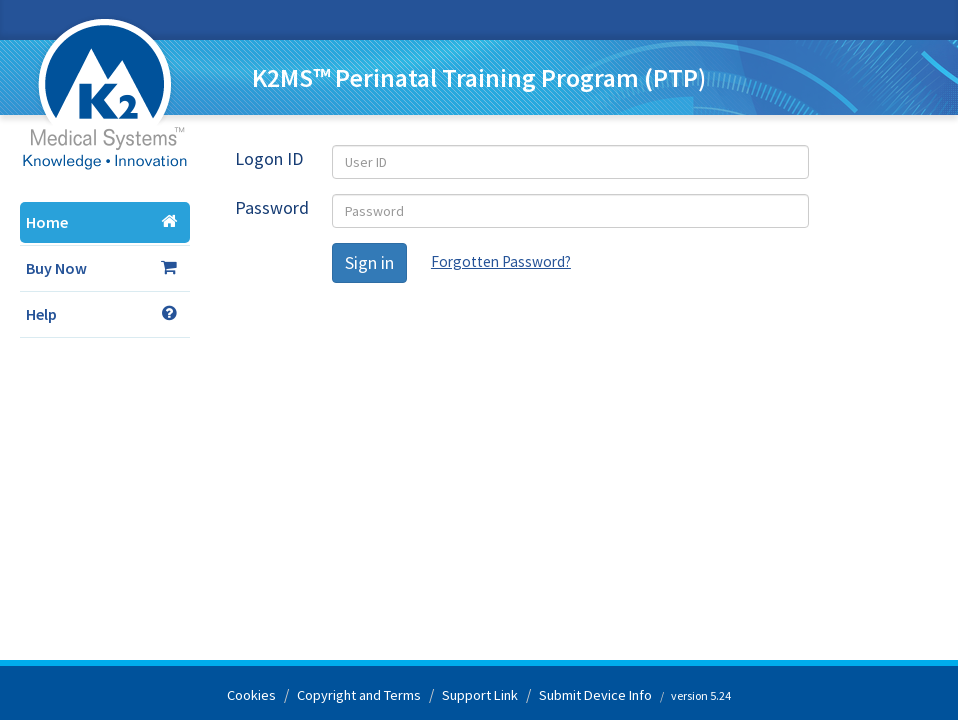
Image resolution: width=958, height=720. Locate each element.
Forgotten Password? (501, 261)
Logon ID (269, 158)
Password (272, 207)
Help (102, 314)
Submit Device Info (595, 695)
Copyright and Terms (359, 695)
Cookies (251, 695)
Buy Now (102, 268)
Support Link (480, 695)
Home (102, 222)
